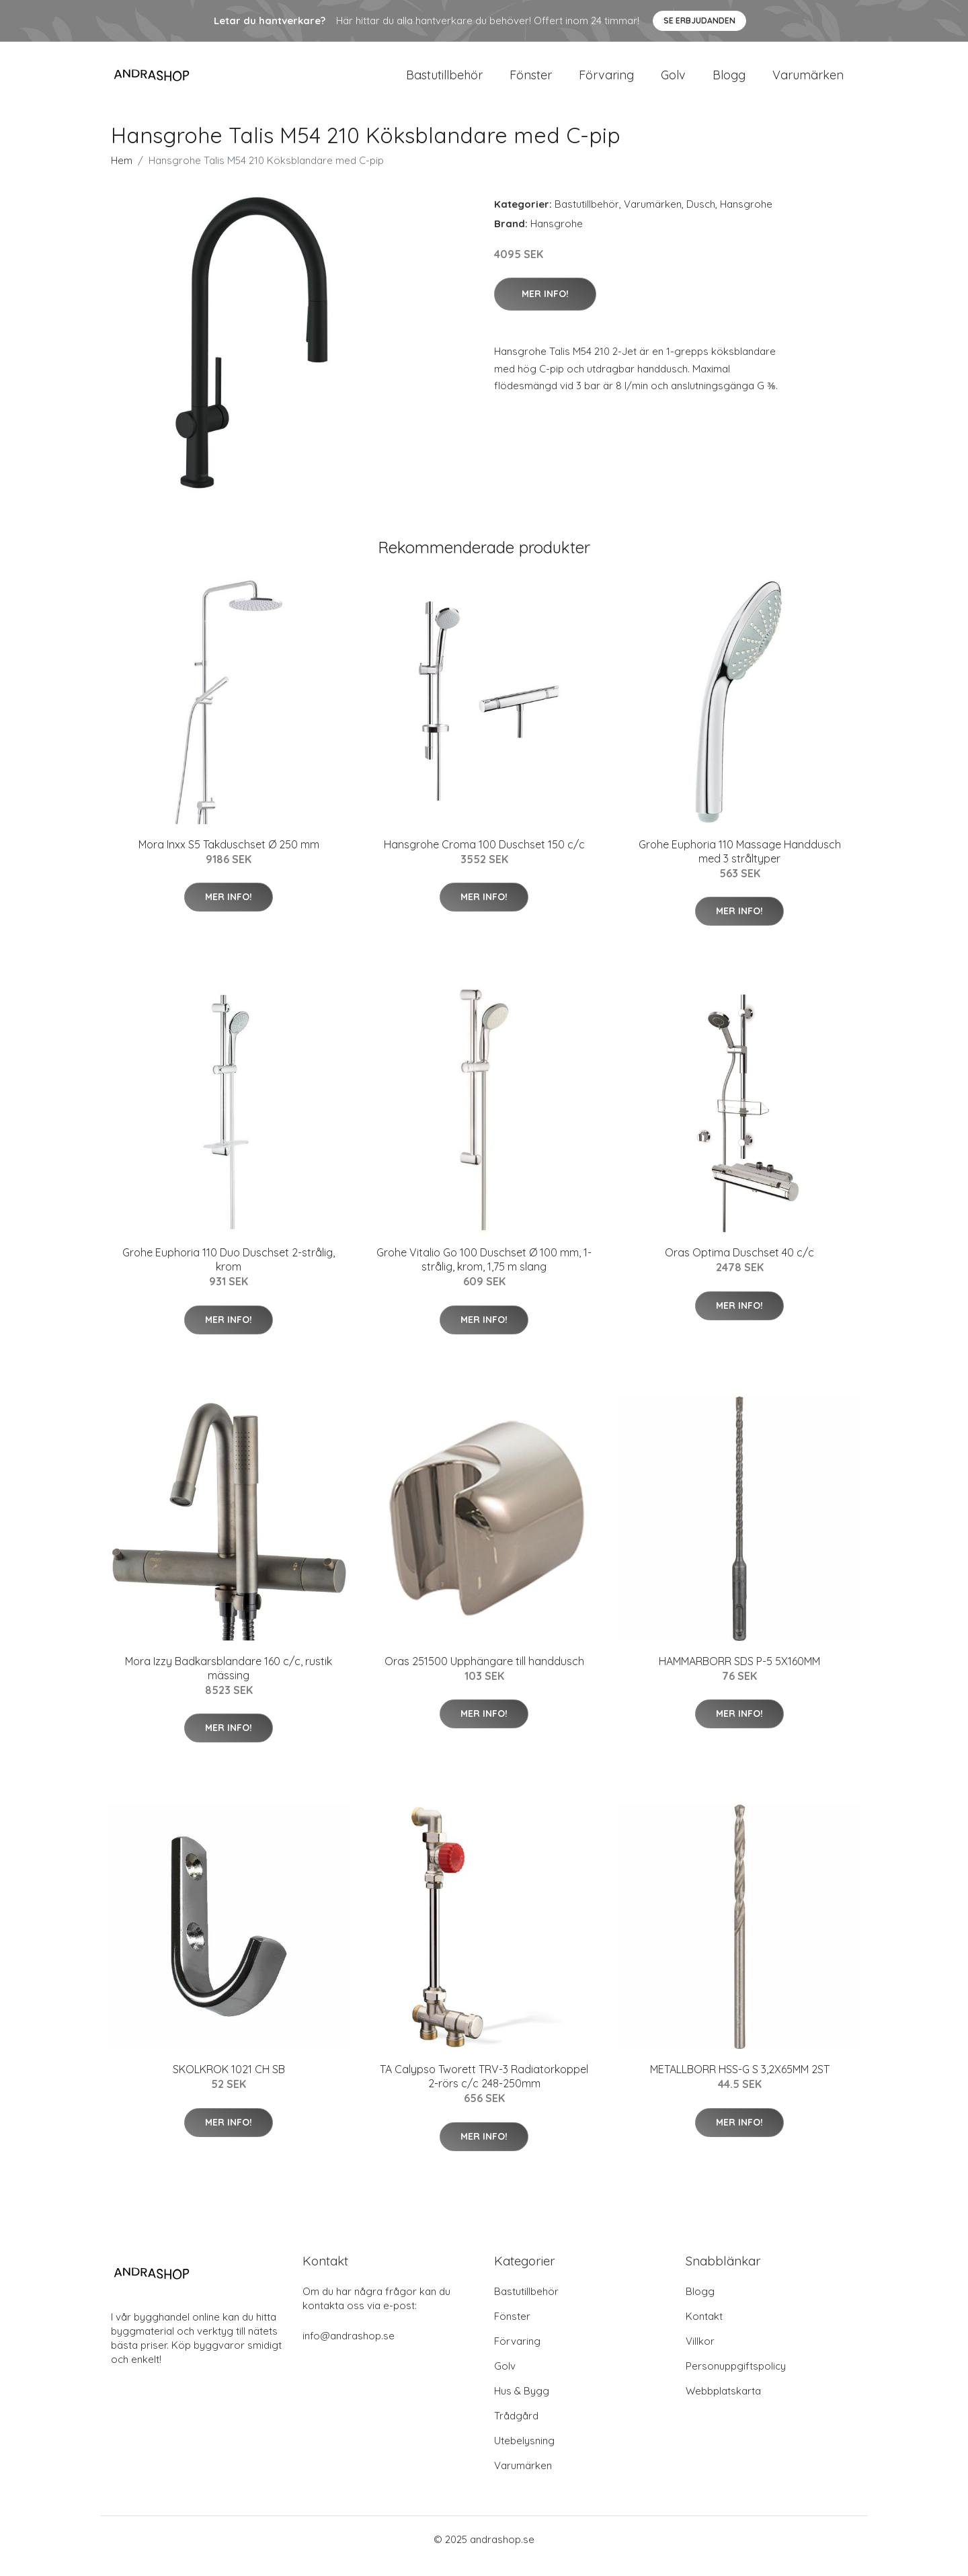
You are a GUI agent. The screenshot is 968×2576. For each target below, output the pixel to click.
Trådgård (516, 2429)
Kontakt (704, 2329)
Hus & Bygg (521, 2404)
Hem (121, 173)
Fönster (531, 81)
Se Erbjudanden (699, 20)
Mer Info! (545, 307)
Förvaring (606, 81)
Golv (673, 81)
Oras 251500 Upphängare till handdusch (484, 1674)
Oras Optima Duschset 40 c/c (739, 1266)
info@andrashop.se (348, 2349)
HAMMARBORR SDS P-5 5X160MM (739, 1674)
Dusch (700, 217)
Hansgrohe (746, 217)
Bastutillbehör (444, 81)
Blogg (729, 81)
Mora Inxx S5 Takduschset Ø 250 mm (228, 857)
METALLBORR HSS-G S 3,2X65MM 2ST (740, 2082)
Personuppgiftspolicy (736, 2379)
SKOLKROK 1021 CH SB (229, 2082)
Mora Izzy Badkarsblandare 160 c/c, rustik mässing (228, 1681)
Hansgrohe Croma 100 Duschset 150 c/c (484, 857)
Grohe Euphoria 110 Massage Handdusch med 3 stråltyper (740, 865)
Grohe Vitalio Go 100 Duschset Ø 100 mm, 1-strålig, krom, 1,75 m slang (484, 1273)
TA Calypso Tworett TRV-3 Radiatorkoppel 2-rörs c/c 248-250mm (484, 2089)
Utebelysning (524, 2454)
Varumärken (808, 81)
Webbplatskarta (723, 2404)
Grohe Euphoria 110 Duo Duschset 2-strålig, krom (228, 1273)
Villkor (700, 2354)
